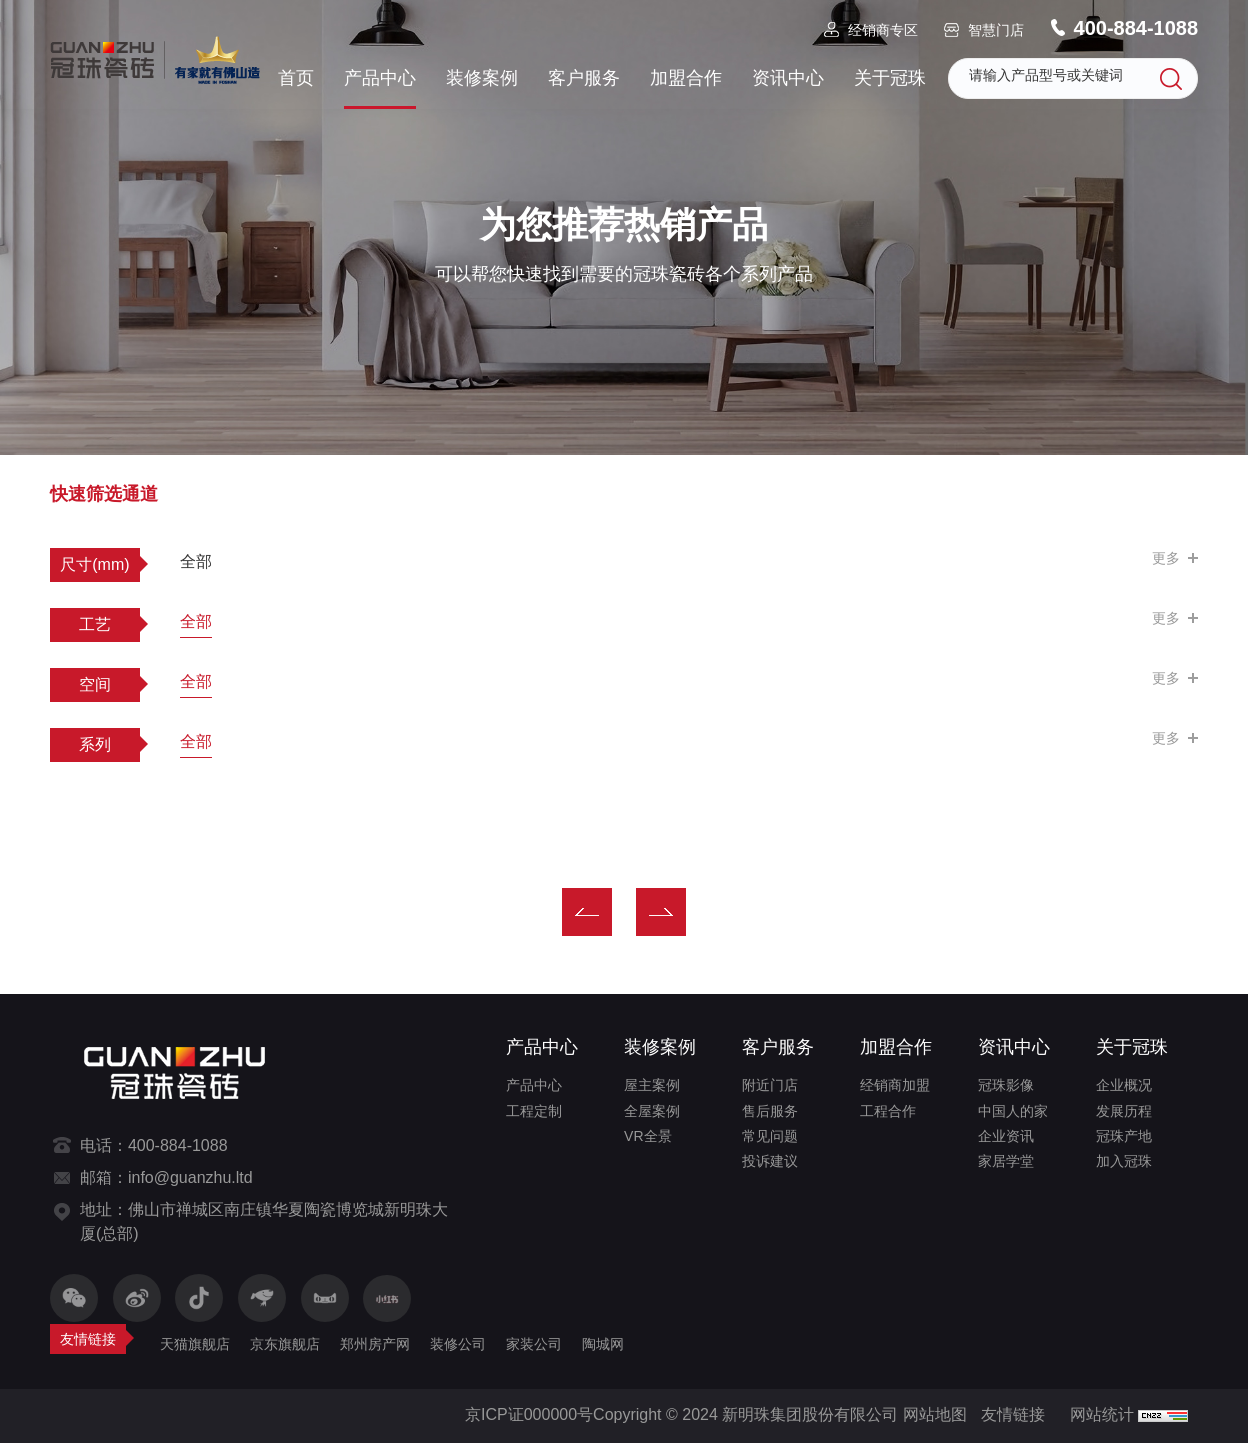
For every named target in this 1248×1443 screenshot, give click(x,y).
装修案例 (482, 78)
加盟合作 (686, 78)
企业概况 (1124, 1085)
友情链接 (1013, 1414)
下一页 (661, 912)
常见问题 (770, 1136)
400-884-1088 (1136, 28)
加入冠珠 (1124, 1161)
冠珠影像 (1006, 1085)
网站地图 (935, 1414)
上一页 (587, 912)
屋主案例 (652, 1085)
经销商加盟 (895, 1085)
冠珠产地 (1124, 1136)
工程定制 (534, 1111)
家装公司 (534, 1344)
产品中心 (380, 78)
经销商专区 (883, 30)
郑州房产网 (375, 1344)
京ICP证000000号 (529, 1414)
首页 (296, 78)
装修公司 (458, 1344)
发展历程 (1124, 1111)
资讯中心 (788, 78)
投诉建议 (770, 1161)
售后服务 (770, 1111)
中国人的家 (1013, 1111)
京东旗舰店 (285, 1344)
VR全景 (647, 1136)
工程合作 (888, 1111)
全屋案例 (652, 1111)
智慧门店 (996, 30)
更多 (1166, 558)
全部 (196, 561)
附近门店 (770, 1085)
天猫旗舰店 (195, 1344)
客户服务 (584, 78)
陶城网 (603, 1344)
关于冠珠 (890, 78)
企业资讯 (1006, 1136)
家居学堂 (1006, 1161)
